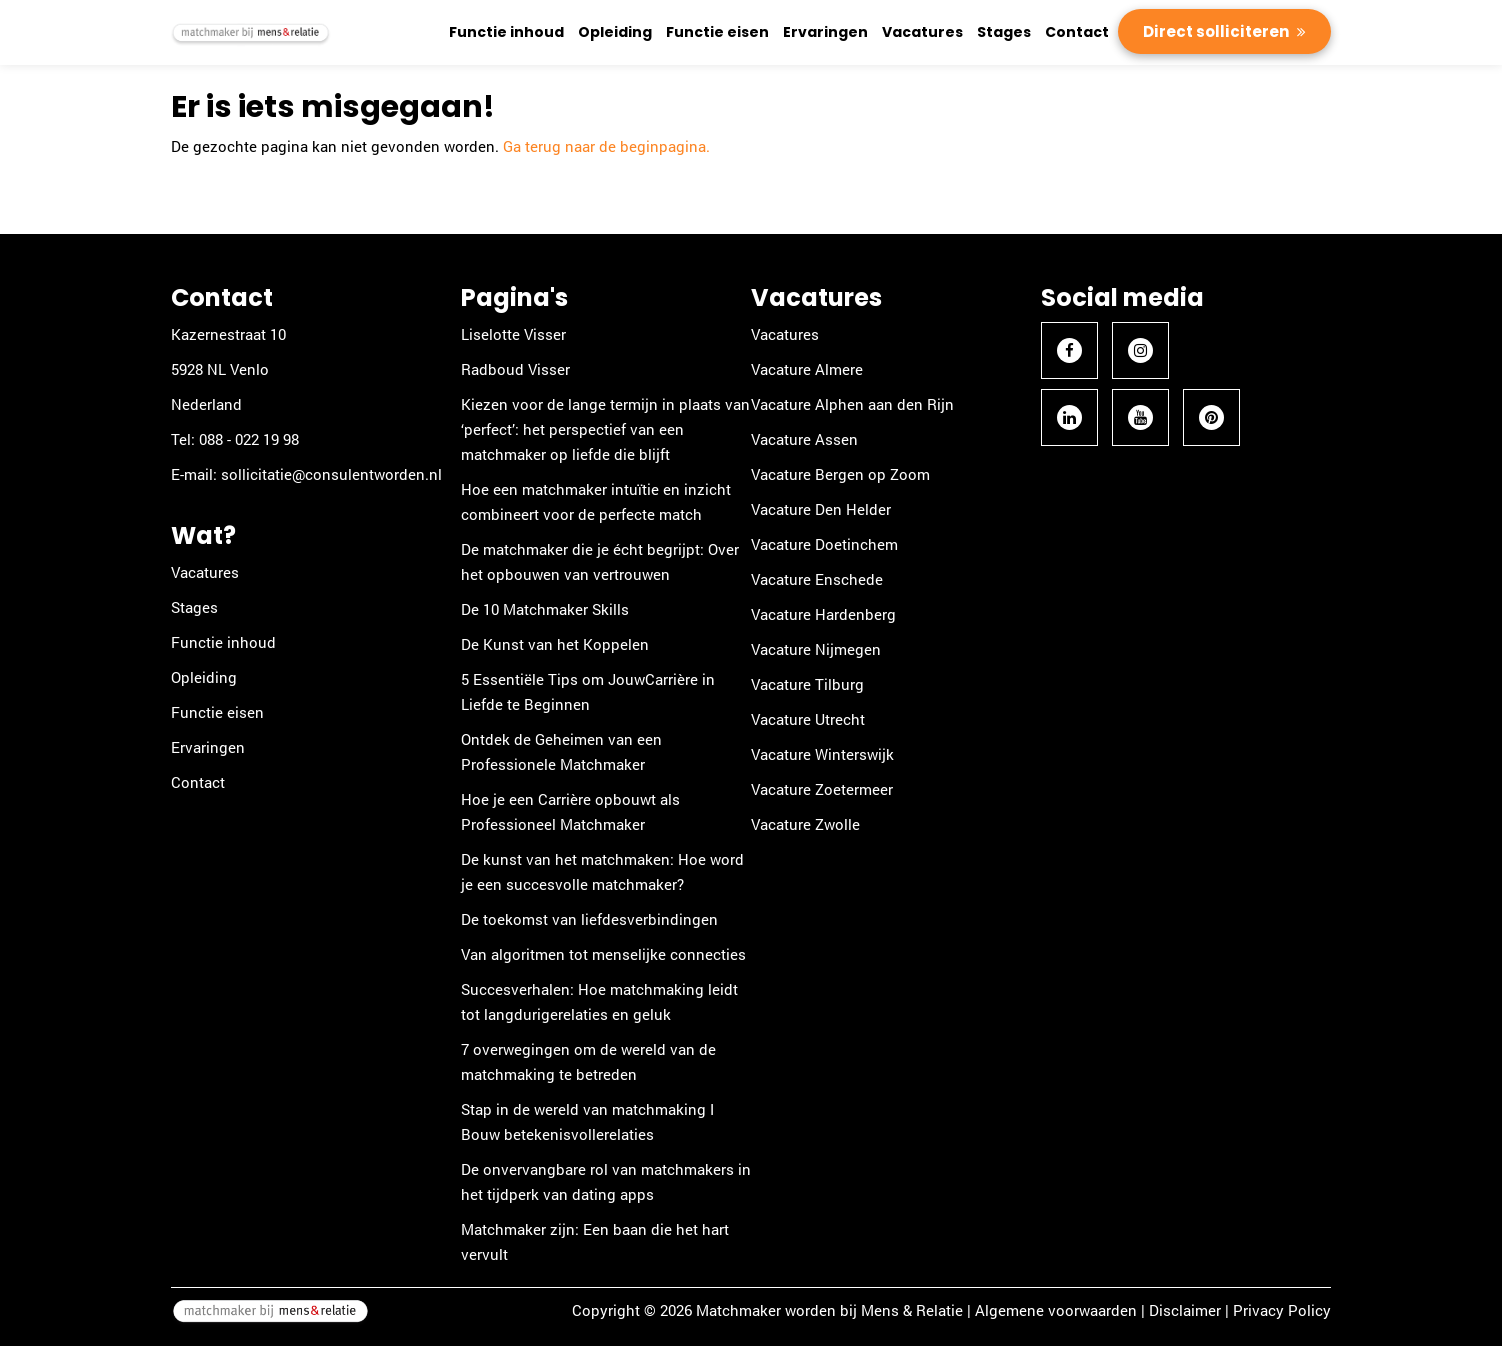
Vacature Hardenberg (823, 614)
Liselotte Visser (513, 334)
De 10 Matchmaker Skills (545, 609)
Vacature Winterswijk (822, 754)
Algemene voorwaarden (1056, 1310)
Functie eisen (717, 32)
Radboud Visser (515, 369)
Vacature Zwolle (805, 824)
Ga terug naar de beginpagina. (606, 146)
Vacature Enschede (817, 579)
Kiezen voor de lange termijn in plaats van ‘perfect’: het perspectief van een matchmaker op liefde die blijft (605, 429)
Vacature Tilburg (807, 684)
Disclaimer (1185, 1310)
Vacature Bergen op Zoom (840, 474)
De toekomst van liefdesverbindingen (589, 919)
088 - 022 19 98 (249, 439)
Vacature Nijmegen (816, 649)
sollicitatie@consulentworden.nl (331, 474)
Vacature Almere (807, 369)
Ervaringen (825, 32)
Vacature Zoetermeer (822, 789)
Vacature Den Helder (821, 509)
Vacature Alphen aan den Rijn (852, 404)
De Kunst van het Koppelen (555, 644)
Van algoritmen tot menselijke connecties (603, 954)
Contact (1077, 32)
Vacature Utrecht (808, 719)
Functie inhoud (506, 32)
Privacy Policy (1282, 1310)
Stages (1004, 32)
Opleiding (615, 32)
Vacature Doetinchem (824, 544)
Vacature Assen (804, 439)
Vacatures (922, 32)
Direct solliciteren (1217, 31)
